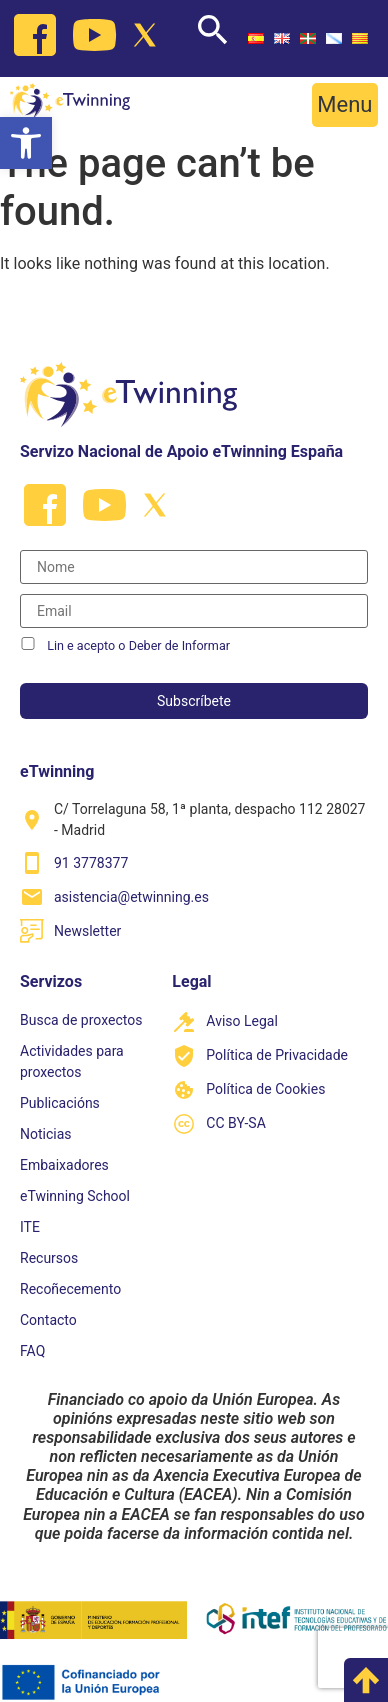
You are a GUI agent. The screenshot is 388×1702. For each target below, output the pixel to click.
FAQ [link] (32, 1351)
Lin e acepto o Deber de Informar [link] (138, 645)
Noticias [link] (46, 1134)
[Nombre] (194, 567)
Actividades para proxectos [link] (72, 1061)
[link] (26, 143)
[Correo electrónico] (194, 611)
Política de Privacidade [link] (277, 1055)
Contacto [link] (48, 1320)
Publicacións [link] (60, 1103)
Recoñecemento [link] (70, 1289)
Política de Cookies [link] (265, 1089)
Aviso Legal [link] (242, 1021)
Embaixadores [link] (64, 1165)
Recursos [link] (49, 1258)
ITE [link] (30, 1227)
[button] (345, 105)
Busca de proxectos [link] (81, 1020)
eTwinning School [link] (75, 1196)
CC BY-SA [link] (235, 1123)
